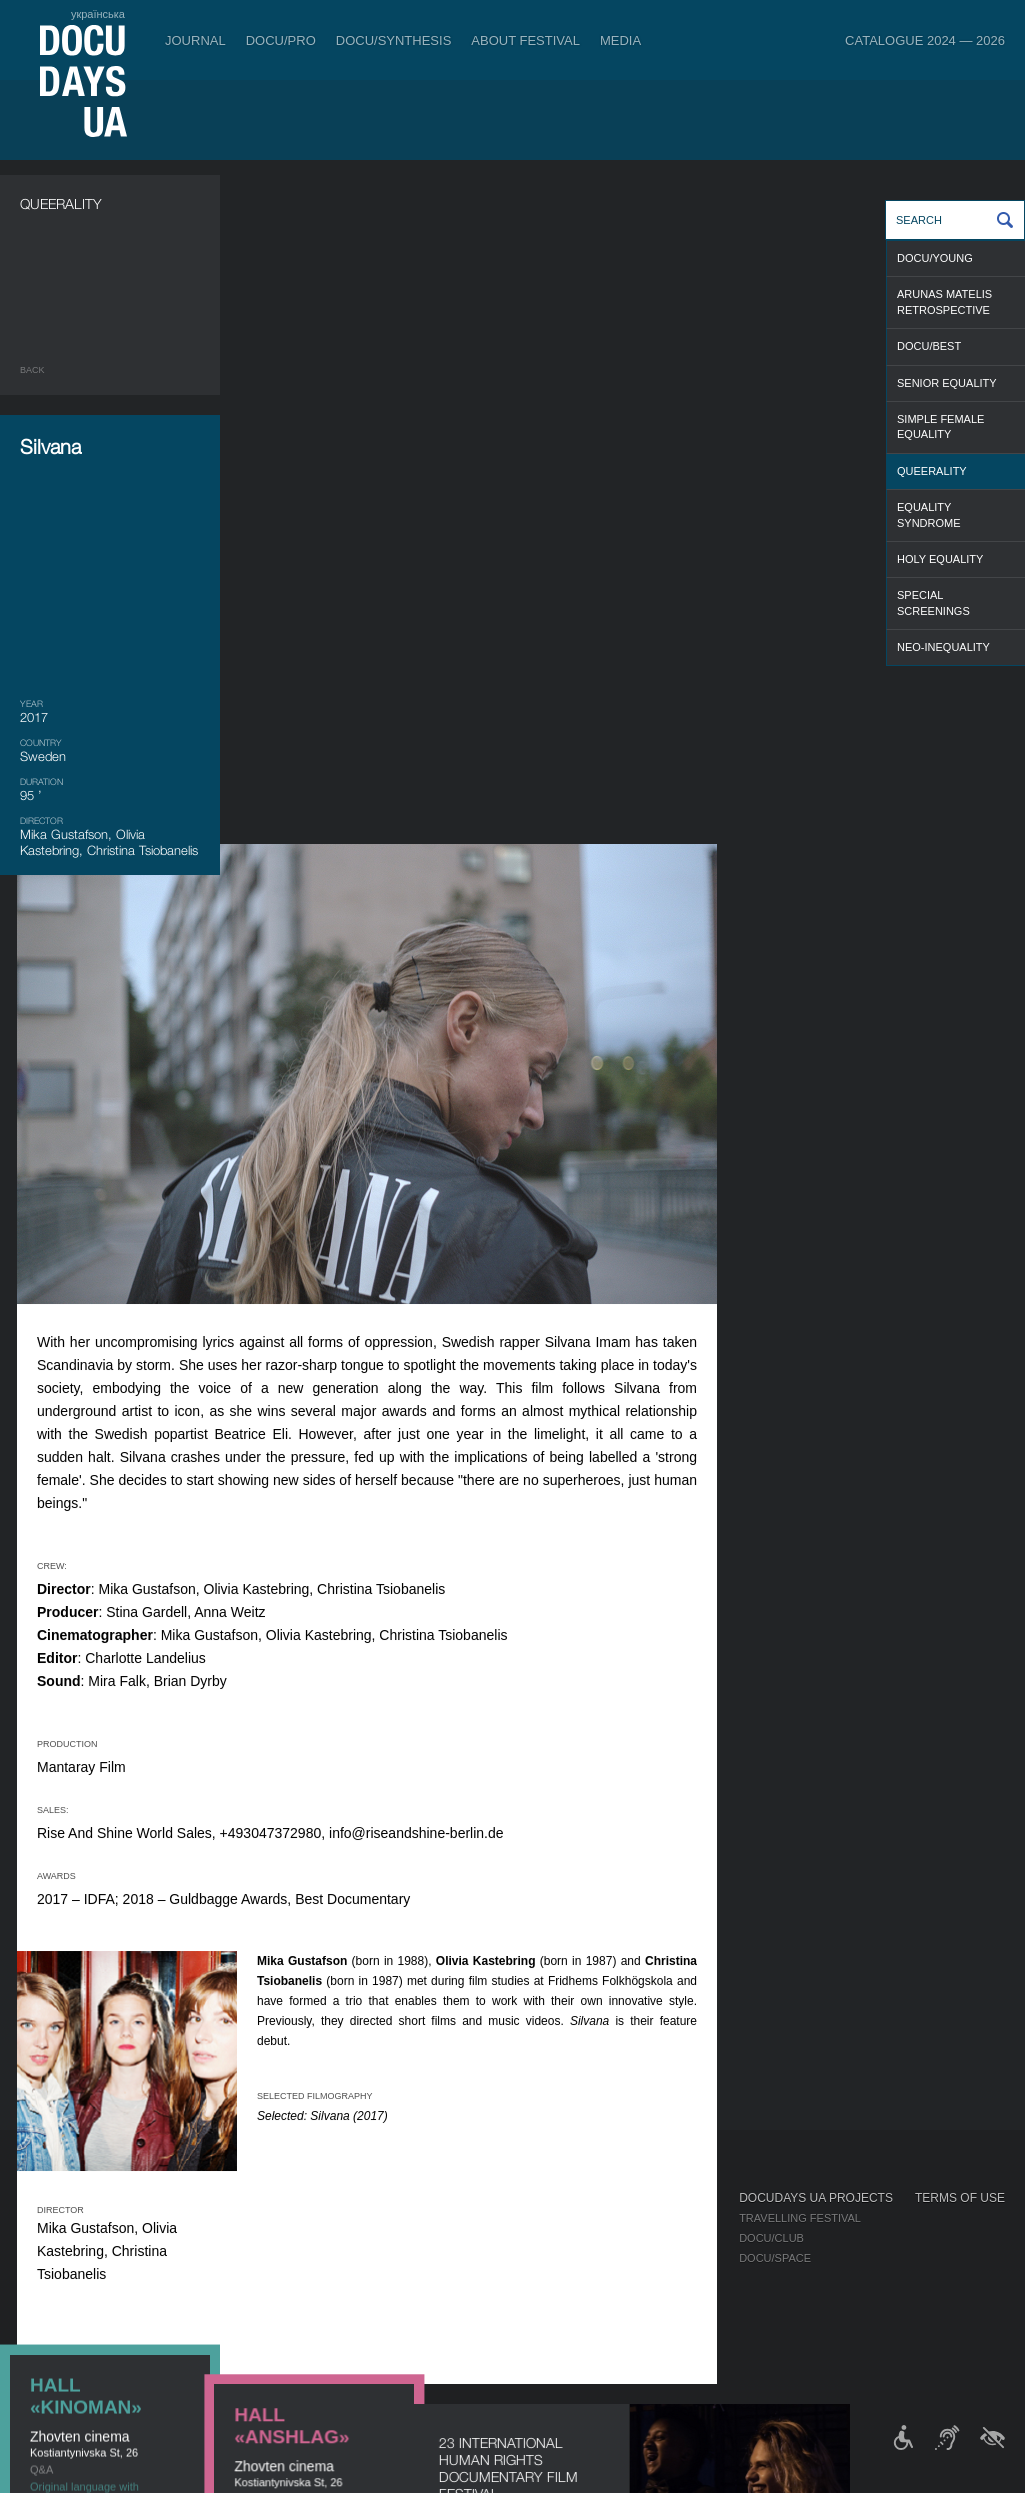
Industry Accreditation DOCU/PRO (360, 2218)
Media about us (670, 2218)
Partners (516, 2278)
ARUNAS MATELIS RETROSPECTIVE (944, 301)
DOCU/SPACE (775, 2258)
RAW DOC (282, 2238)
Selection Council (544, 2238)
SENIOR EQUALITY (947, 383)
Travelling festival (800, 2218)
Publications (60, 2218)
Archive (511, 2358)
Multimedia (657, 2258)
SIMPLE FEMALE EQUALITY (940, 426)
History (511, 2338)
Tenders (513, 2318)
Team (502, 2258)
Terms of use (960, 2198)
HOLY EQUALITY (940, 559)
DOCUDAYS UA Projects (816, 2198)
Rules (140, 2218)
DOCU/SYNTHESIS (394, 40)
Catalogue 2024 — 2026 (925, 40)
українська (98, 14)
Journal (195, 40)
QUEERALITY (932, 471)
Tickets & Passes (178, 2198)
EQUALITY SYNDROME (929, 514)
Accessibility (528, 2298)
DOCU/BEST (929, 346)
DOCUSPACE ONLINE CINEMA (110, 1250)
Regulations (526, 2218)
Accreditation (668, 2238)
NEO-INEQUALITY (943, 647)
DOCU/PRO (281, 40)
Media (620, 40)
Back (32, 370)
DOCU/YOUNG (935, 258)
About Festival (525, 40)
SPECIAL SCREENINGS (933, 602)
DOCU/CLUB (771, 2238)
